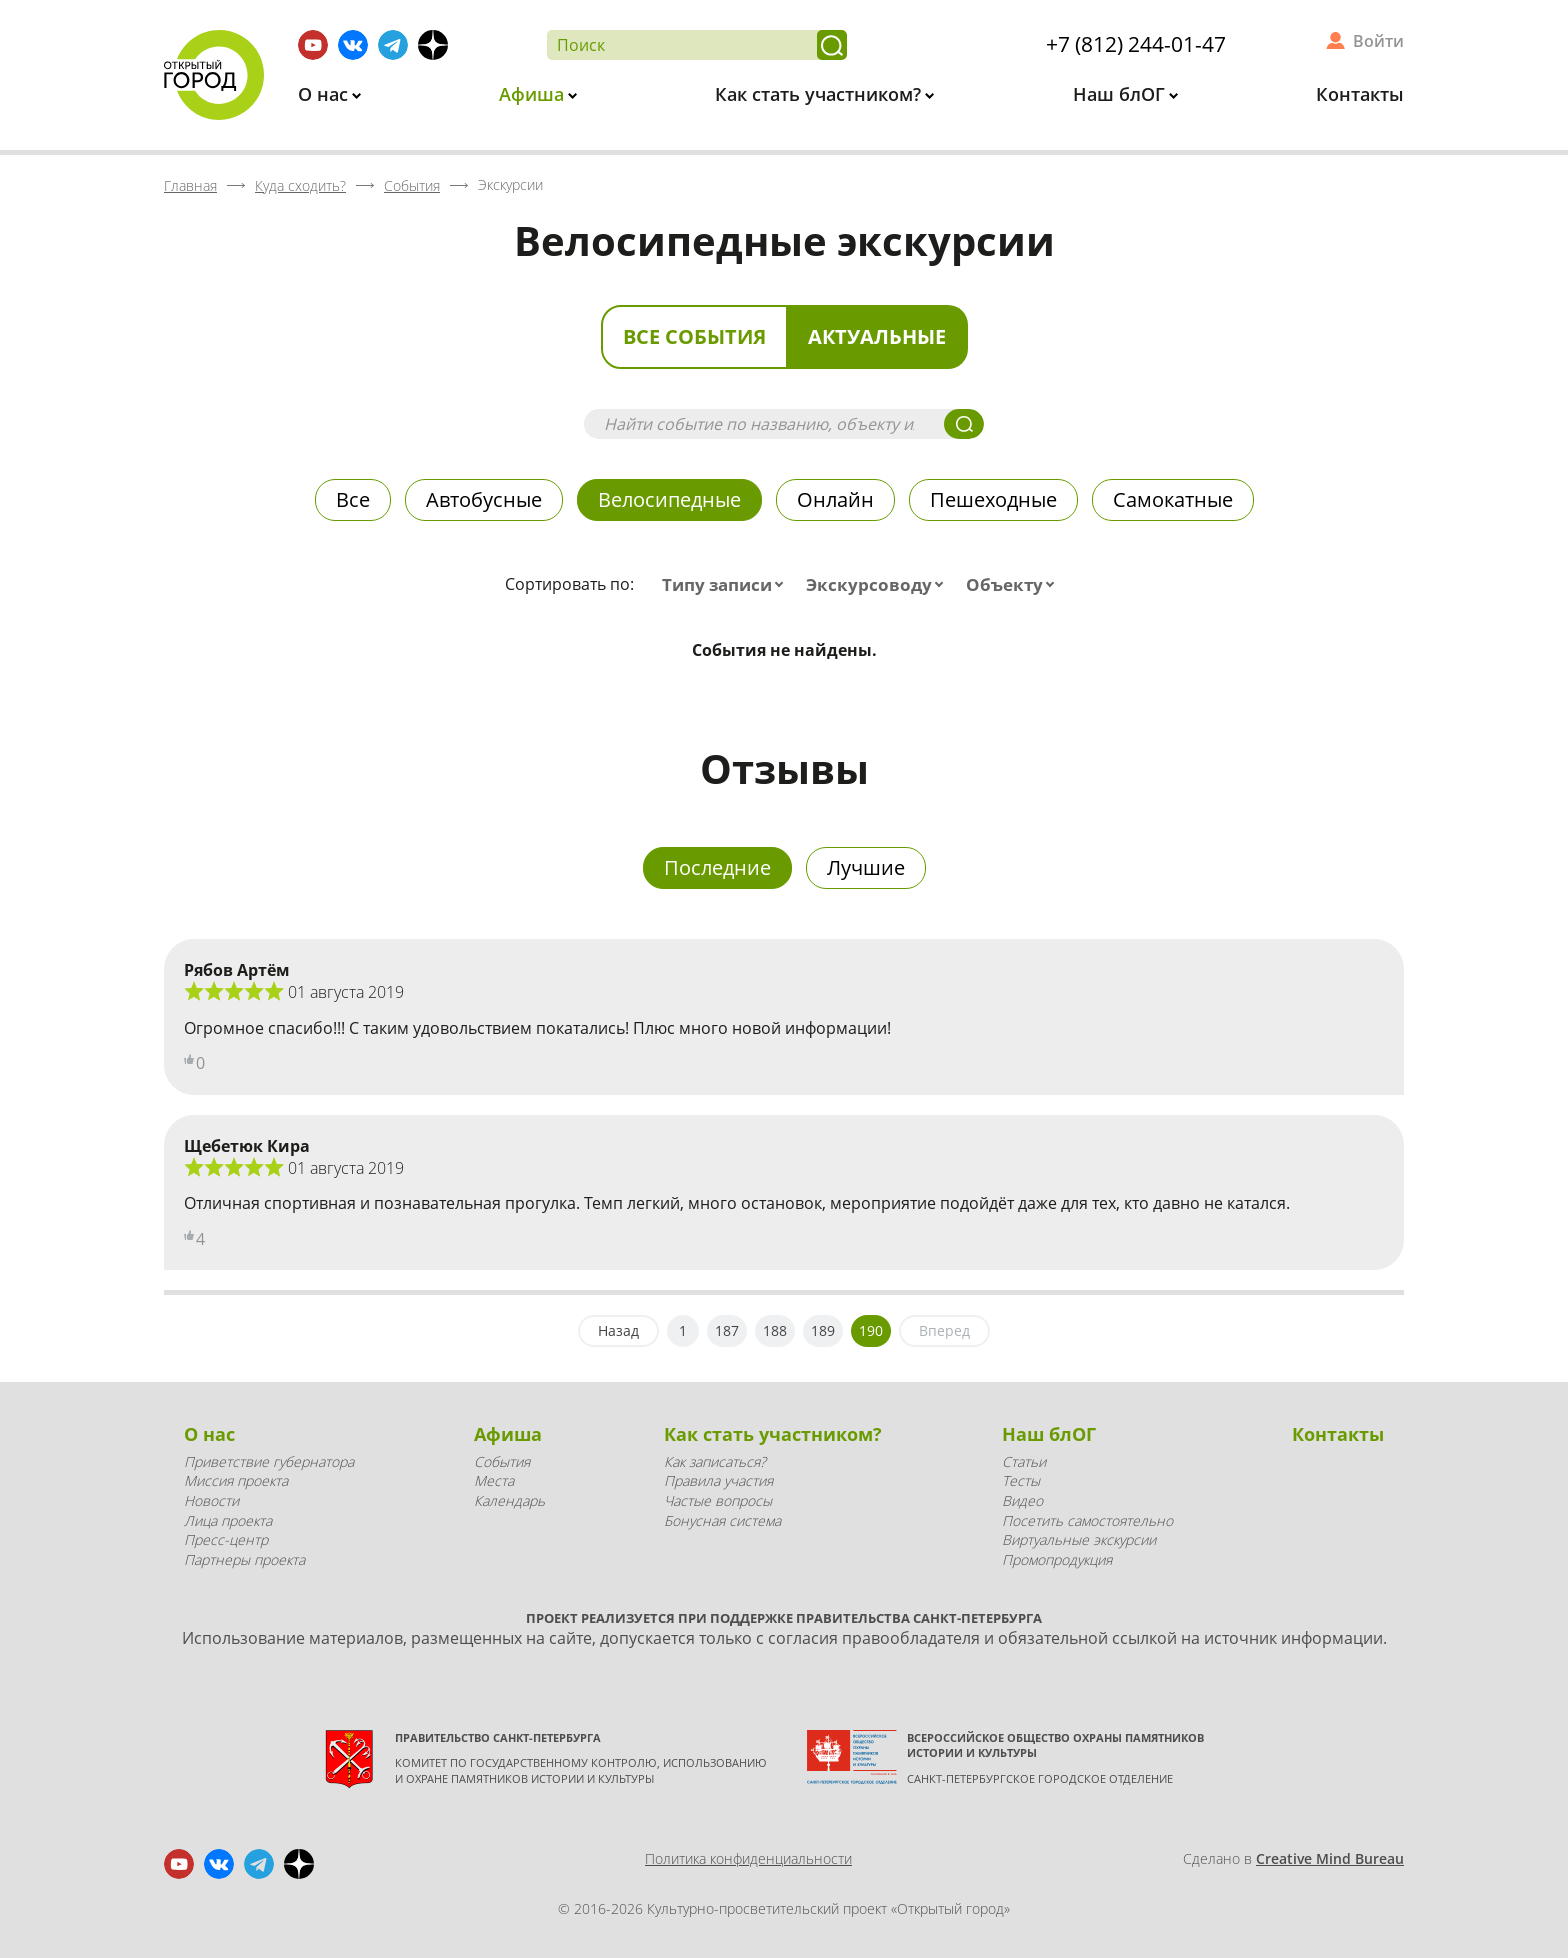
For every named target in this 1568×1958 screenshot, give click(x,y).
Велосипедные (669, 499)
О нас (325, 94)
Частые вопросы (718, 1500)
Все (353, 499)
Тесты (1021, 1480)
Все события (694, 336)
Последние (717, 867)
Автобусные (484, 499)
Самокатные (1173, 499)
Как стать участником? (820, 94)
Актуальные (877, 336)
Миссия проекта (236, 1480)
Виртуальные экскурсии (1079, 1539)
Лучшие (866, 867)
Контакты (1360, 94)
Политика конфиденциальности (748, 1858)
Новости (211, 1500)
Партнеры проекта (244, 1559)
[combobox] (727, 585)
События (502, 1461)
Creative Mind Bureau (1330, 1858)
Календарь (509, 1500)
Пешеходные (993, 499)
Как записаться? (715, 1461)
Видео (1022, 1500)
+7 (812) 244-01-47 (1136, 44)
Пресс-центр (226, 1539)
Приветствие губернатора (269, 1461)
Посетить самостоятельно (1087, 1520)
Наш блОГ (1121, 94)
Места (494, 1480)
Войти (1378, 41)
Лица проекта (228, 1520)
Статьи (1024, 1461)
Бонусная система (722, 1520)
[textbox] (727, 585)
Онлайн (835, 499)
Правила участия (718, 1480)
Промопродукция (1057, 1559)
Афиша (534, 94)
